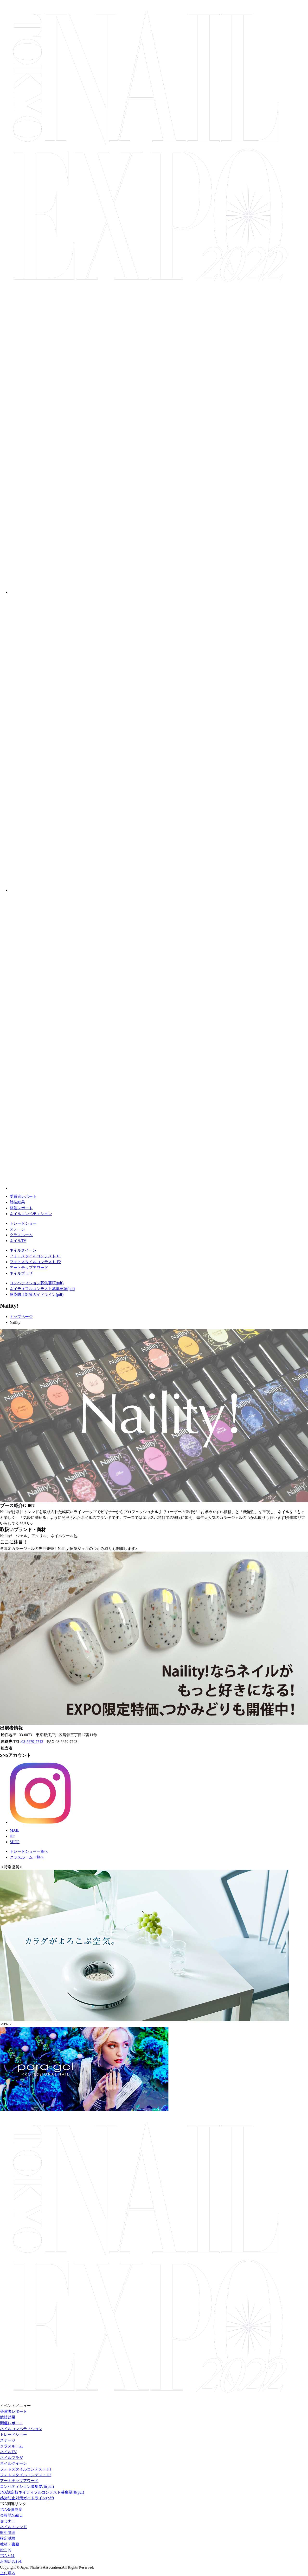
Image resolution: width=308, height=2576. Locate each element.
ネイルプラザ (21, 1273)
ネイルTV (18, 1241)
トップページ (21, 1317)
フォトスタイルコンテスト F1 (35, 1256)
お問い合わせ (11, 2561)
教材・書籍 (9, 2544)
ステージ (17, 1229)
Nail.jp (5, 2550)
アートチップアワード (29, 1268)
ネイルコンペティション (31, 1214)
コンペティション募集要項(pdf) (37, 1283)
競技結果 (17, 1202)
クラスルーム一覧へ (27, 1857)
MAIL (14, 1830)
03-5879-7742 (32, 1742)
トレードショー (23, 1223)
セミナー (7, 2521)
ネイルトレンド (13, 2527)
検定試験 (7, 2538)
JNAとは (7, 2556)
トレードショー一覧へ (29, 1851)
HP (12, 1836)
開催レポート (21, 1208)
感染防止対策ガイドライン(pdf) (37, 1294)
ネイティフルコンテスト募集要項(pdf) (42, 1289)
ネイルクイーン (23, 1250)
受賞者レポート (23, 1196)
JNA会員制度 (11, 2509)
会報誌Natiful (11, 2515)
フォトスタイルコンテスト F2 (35, 1262)
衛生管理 (7, 2533)
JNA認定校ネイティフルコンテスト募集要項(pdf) (42, 2492)
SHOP (14, 1842)
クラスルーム (21, 1235)
